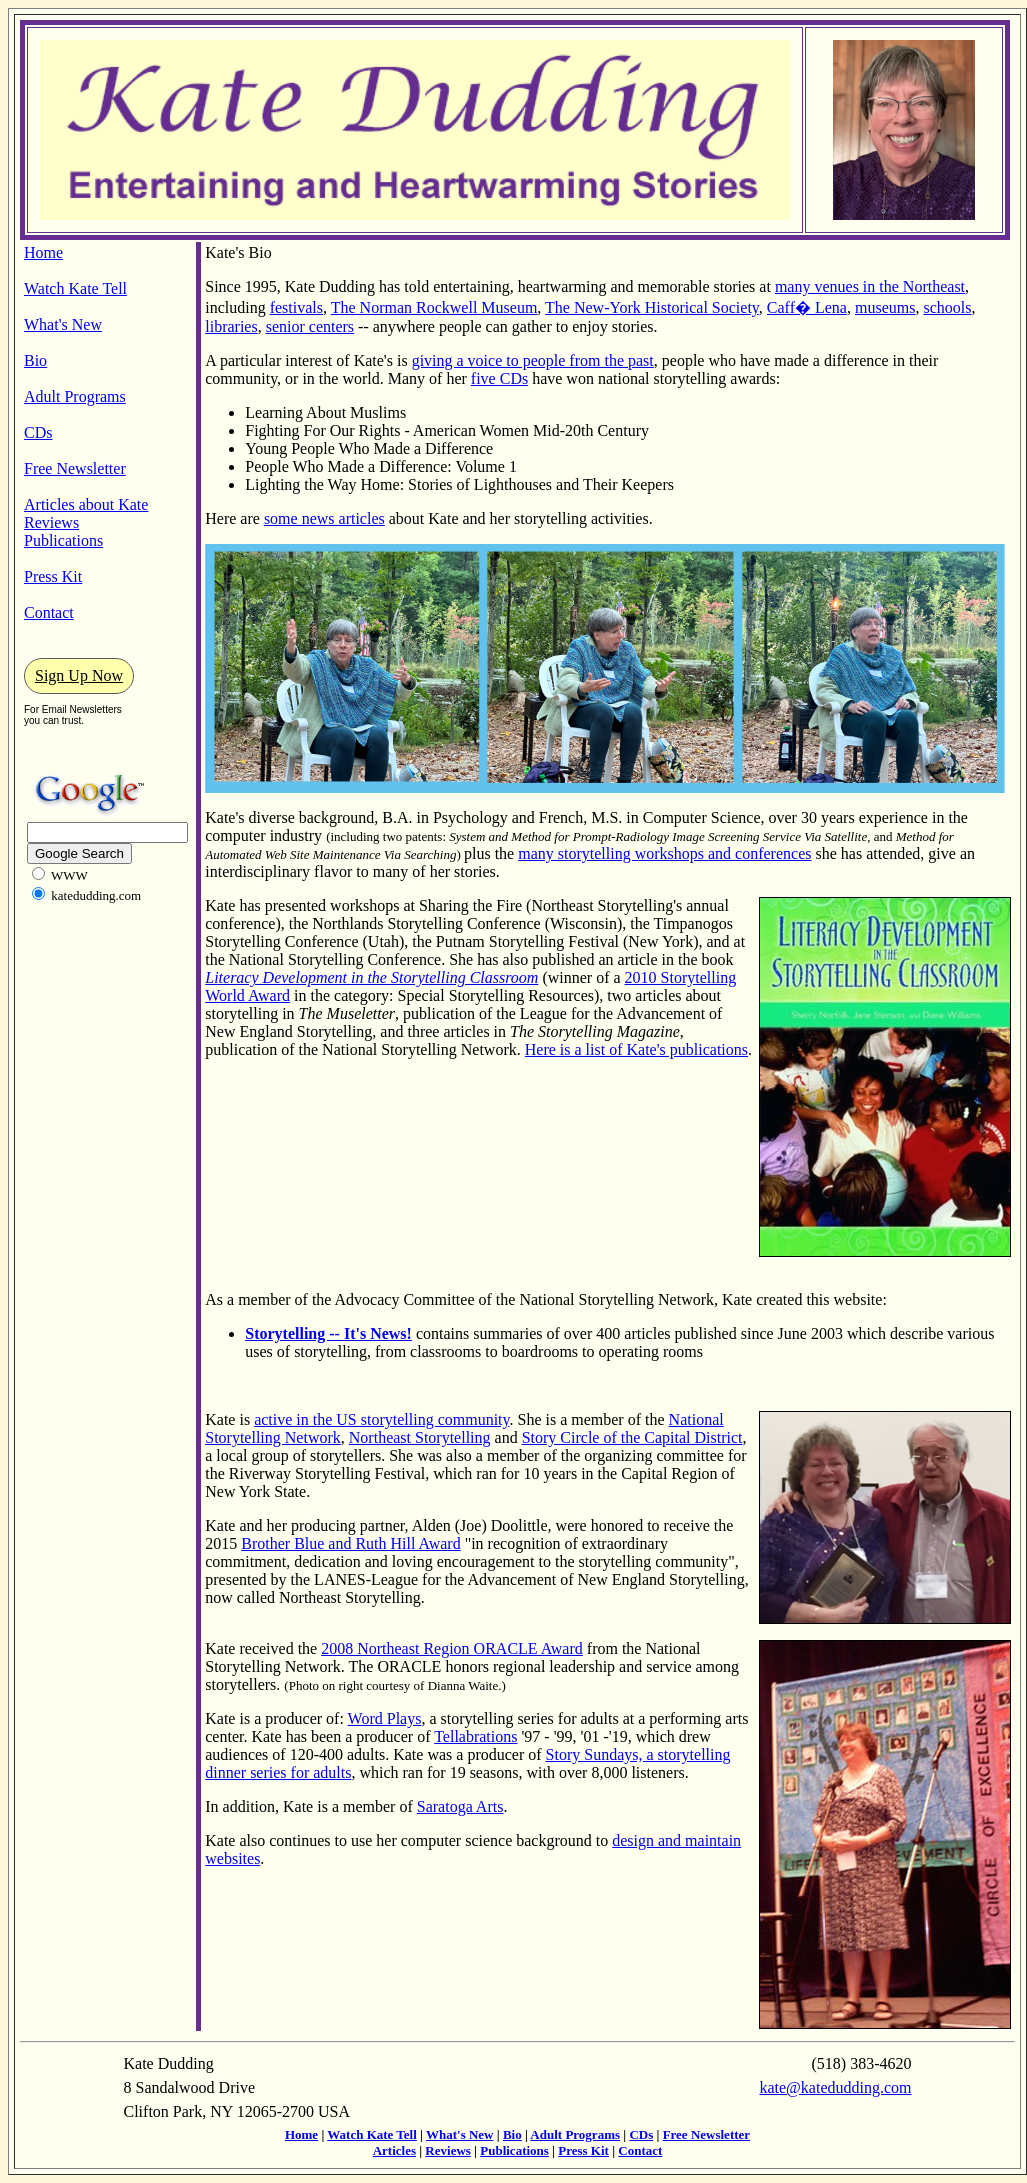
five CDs (499, 378)
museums (885, 307)
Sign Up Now (79, 675)
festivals (296, 307)
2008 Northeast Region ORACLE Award (452, 1648)
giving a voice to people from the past (533, 360)
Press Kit (53, 576)
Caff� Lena (807, 307)
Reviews (51, 522)
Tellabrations (475, 1736)
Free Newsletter (75, 468)
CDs (38, 432)
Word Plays (385, 1718)
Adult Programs (75, 396)
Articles (394, 2150)
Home (43, 252)
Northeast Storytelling (420, 1437)
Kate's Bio (238, 252)
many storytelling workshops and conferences (664, 853)
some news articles (324, 518)
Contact (49, 612)
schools (947, 307)
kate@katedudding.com (835, 2087)
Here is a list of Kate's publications (636, 1049)
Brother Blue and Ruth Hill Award (350, 1543)
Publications (63, 540)
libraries (231, 326)
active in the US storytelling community (381, 1419)
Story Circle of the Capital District (632, 1437)
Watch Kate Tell (75, 288)
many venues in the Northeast (870, 286)
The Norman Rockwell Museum (434, 307)
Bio (35, 360)
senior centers (310, 326)
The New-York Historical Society (652, 307)
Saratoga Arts (460, 1806)
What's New (63, 324)
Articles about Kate (86, 504)
